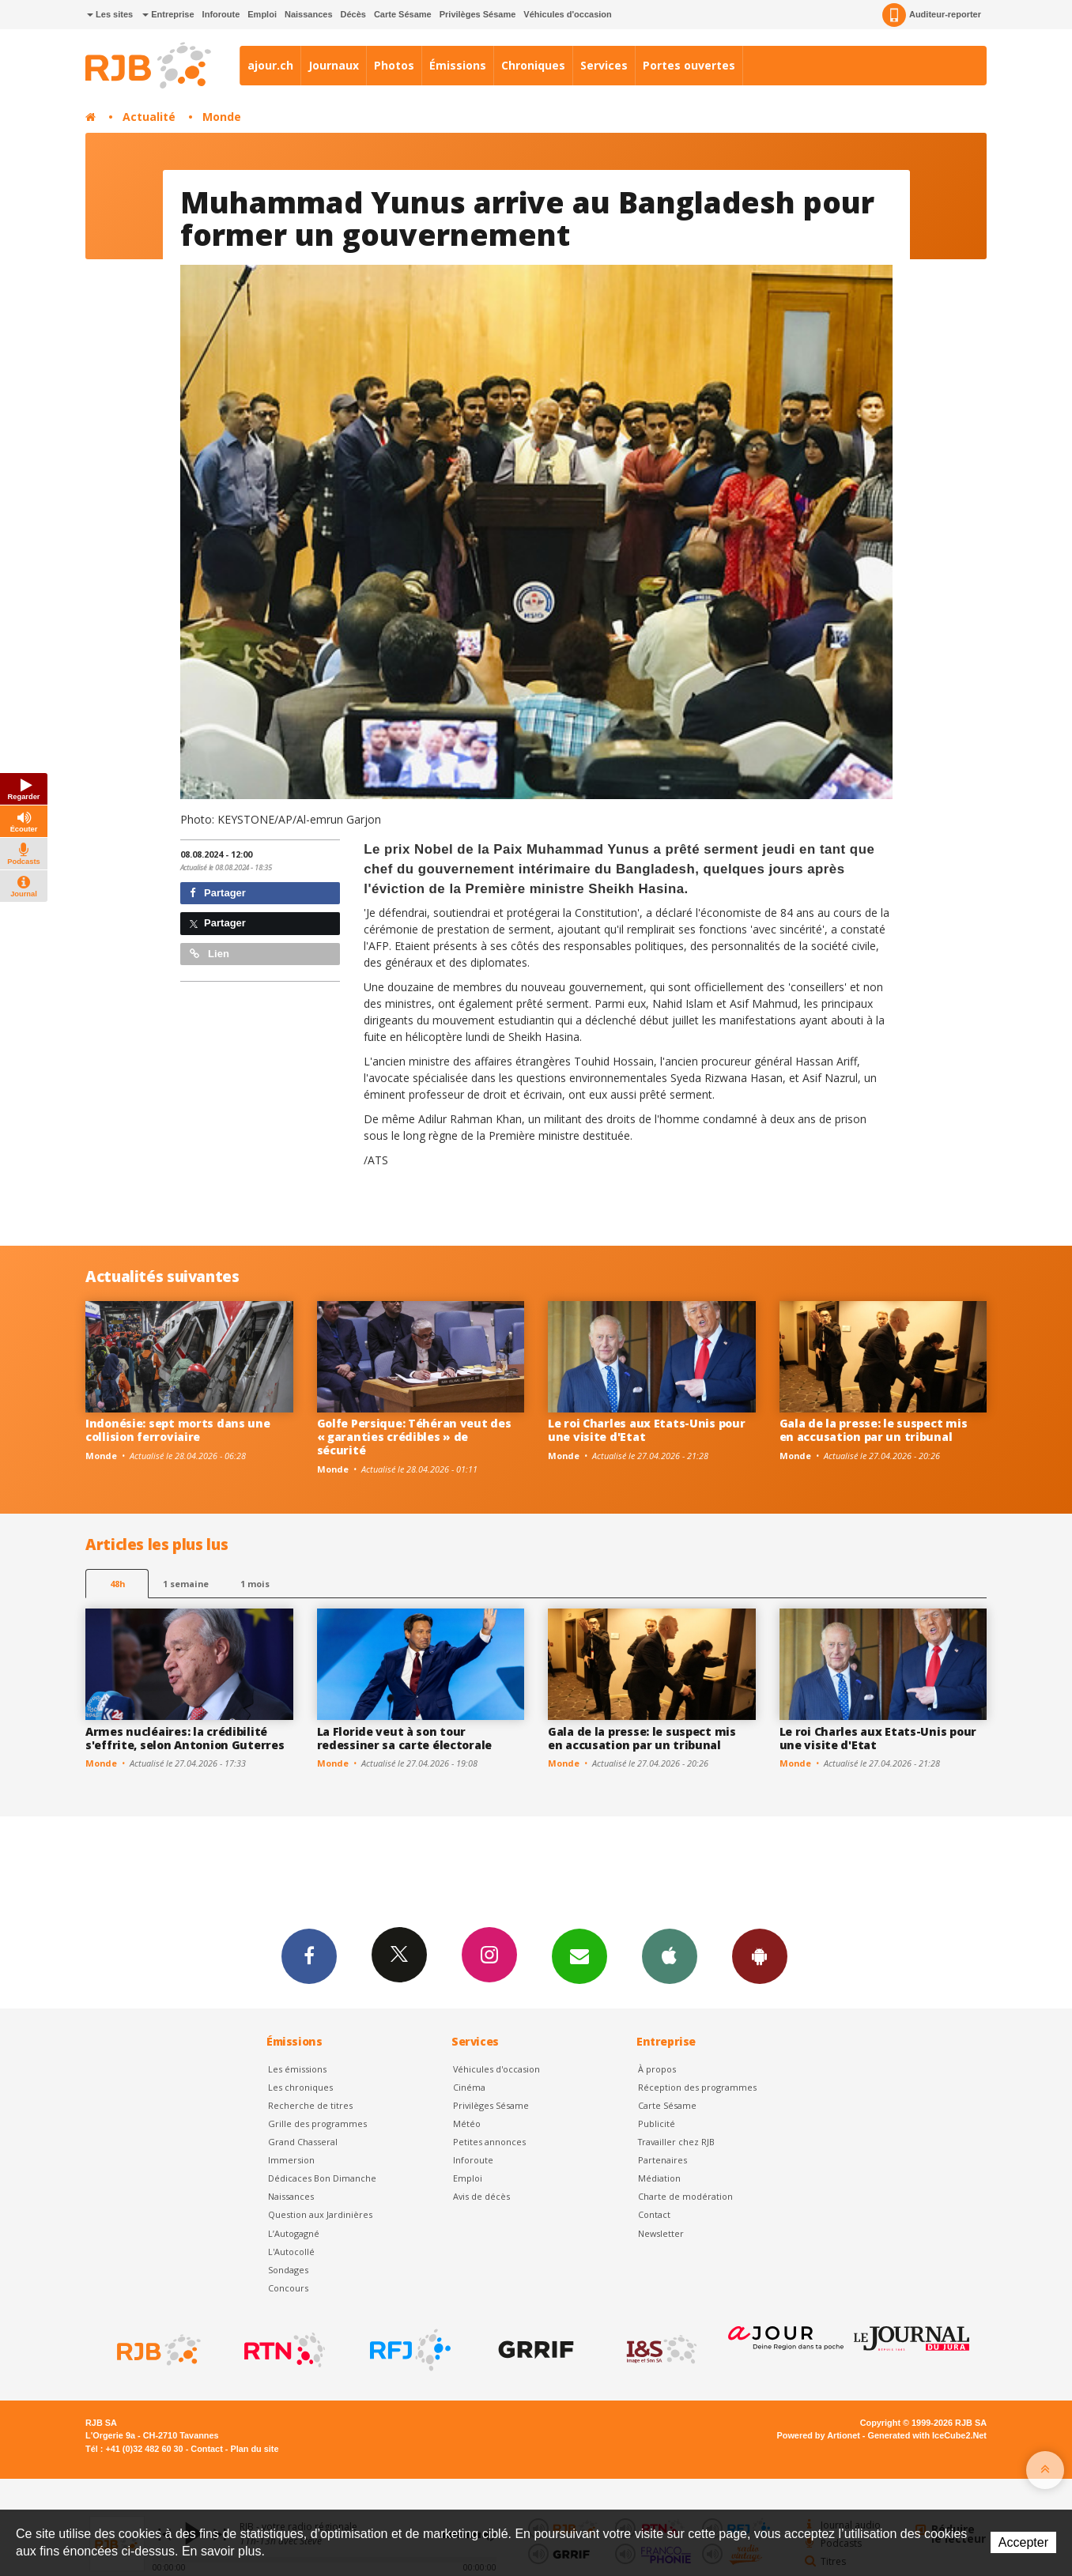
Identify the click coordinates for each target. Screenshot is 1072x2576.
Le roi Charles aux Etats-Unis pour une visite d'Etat (646, 1430)
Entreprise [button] (168, 14)
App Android (759, 1955)
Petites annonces (489, 2142)
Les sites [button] (110, 14)
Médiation (659, 2178)
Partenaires (662, 2160)
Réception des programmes (697, 2087)
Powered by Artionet (818, 2435)
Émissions (457, 65)
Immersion (291, 2160)
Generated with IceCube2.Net (927, 2435)
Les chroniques (300, 2087)
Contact (654, 2214)
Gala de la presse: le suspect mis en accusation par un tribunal (873, 1430)
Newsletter (661, 2233)
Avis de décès (481, 2196)
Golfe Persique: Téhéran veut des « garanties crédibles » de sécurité (414, 1437)
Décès (353, 14)
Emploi (262, 14)
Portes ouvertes (689, 65)
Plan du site (254, 2448)
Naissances (309, 14)
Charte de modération (685, 2196)
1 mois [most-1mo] (255, 1584)
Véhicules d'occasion (567, 14)
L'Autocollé (291, 2251)
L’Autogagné (293, 2233)
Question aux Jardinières (320, 2214)
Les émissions (297, 2069)
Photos (394, 65)
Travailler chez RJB (676, 2142)
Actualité (149, 116)
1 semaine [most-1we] (186, 1584)
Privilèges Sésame (478, 14)
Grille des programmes (317, 2123)
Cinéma (469, 2087)
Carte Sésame (403, 14)
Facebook (309, 1955)
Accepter (1023, 2542)
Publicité (656, 2123)
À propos (657, 2069)
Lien (209, 954)
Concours (288, 2288)
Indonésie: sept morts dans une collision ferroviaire (177, 1430)
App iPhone (669, 1955)
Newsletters (579, 1955)
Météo (467, 2123)
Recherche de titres (310, 2105)
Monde (221, 116)
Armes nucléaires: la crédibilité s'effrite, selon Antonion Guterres (184, 1738)
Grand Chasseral (303, 2142)
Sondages (288, 2270)
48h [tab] (117, 1584)
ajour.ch (270, 65)
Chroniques (533, 65)
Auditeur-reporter (931, 15)
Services (604, 65)
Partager (218, 893)
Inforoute (221, 14)
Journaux (333, 65)
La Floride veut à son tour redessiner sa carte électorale (405, 1738)
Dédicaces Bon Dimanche (322, 2178)
